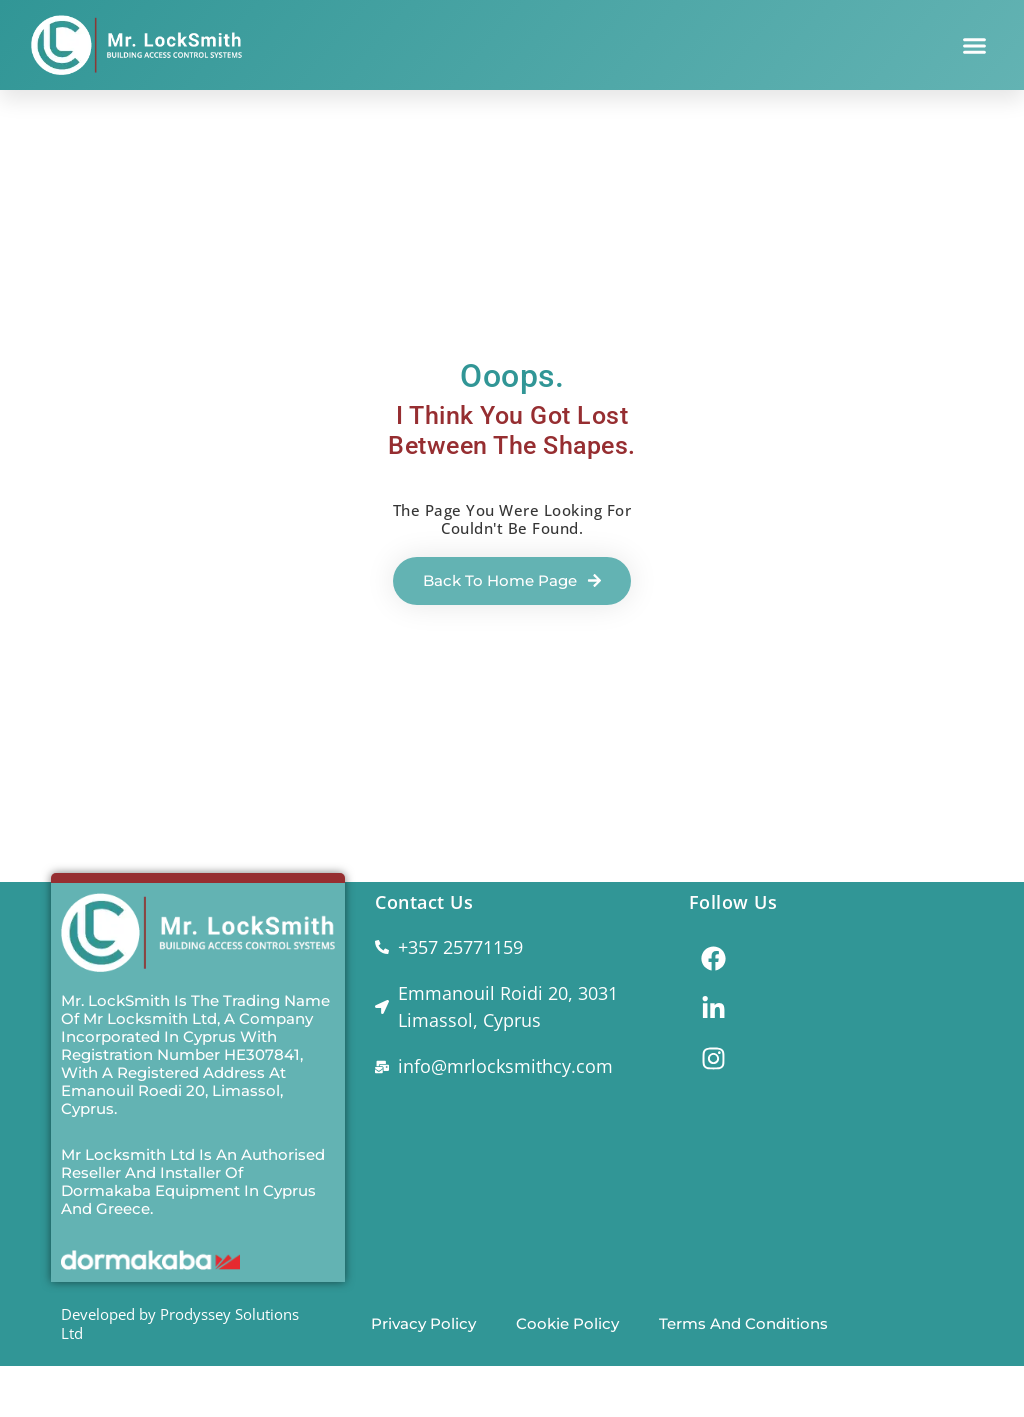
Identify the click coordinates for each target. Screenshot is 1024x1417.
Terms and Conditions (743, 1323)
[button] (975, 45)
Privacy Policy (423, 1323)
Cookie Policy (567, 1323)
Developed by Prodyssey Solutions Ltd (180, 1323)
